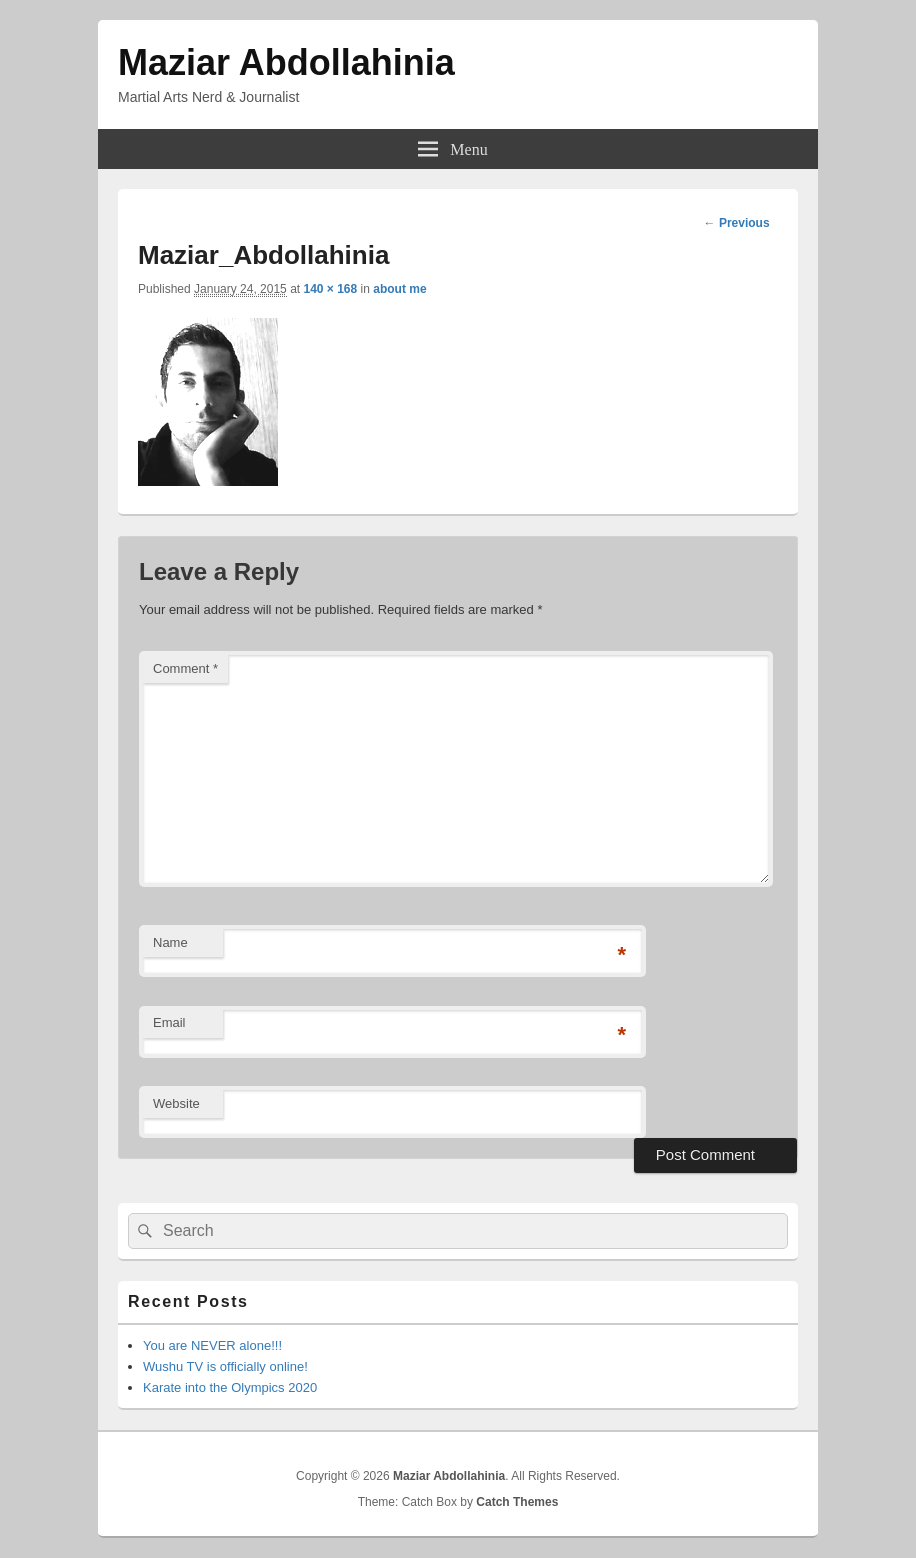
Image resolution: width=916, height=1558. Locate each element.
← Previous (737, 223)
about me (399, 289)
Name (170, 942)
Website (176, 1103)
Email (169, 1022)
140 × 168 (330, 289)
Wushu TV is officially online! (225, 1366)
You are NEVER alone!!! (212, 1345)
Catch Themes (517, 1502)
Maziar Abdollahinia (286, 62)
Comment (185, 668)
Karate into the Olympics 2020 (230, 1387)
